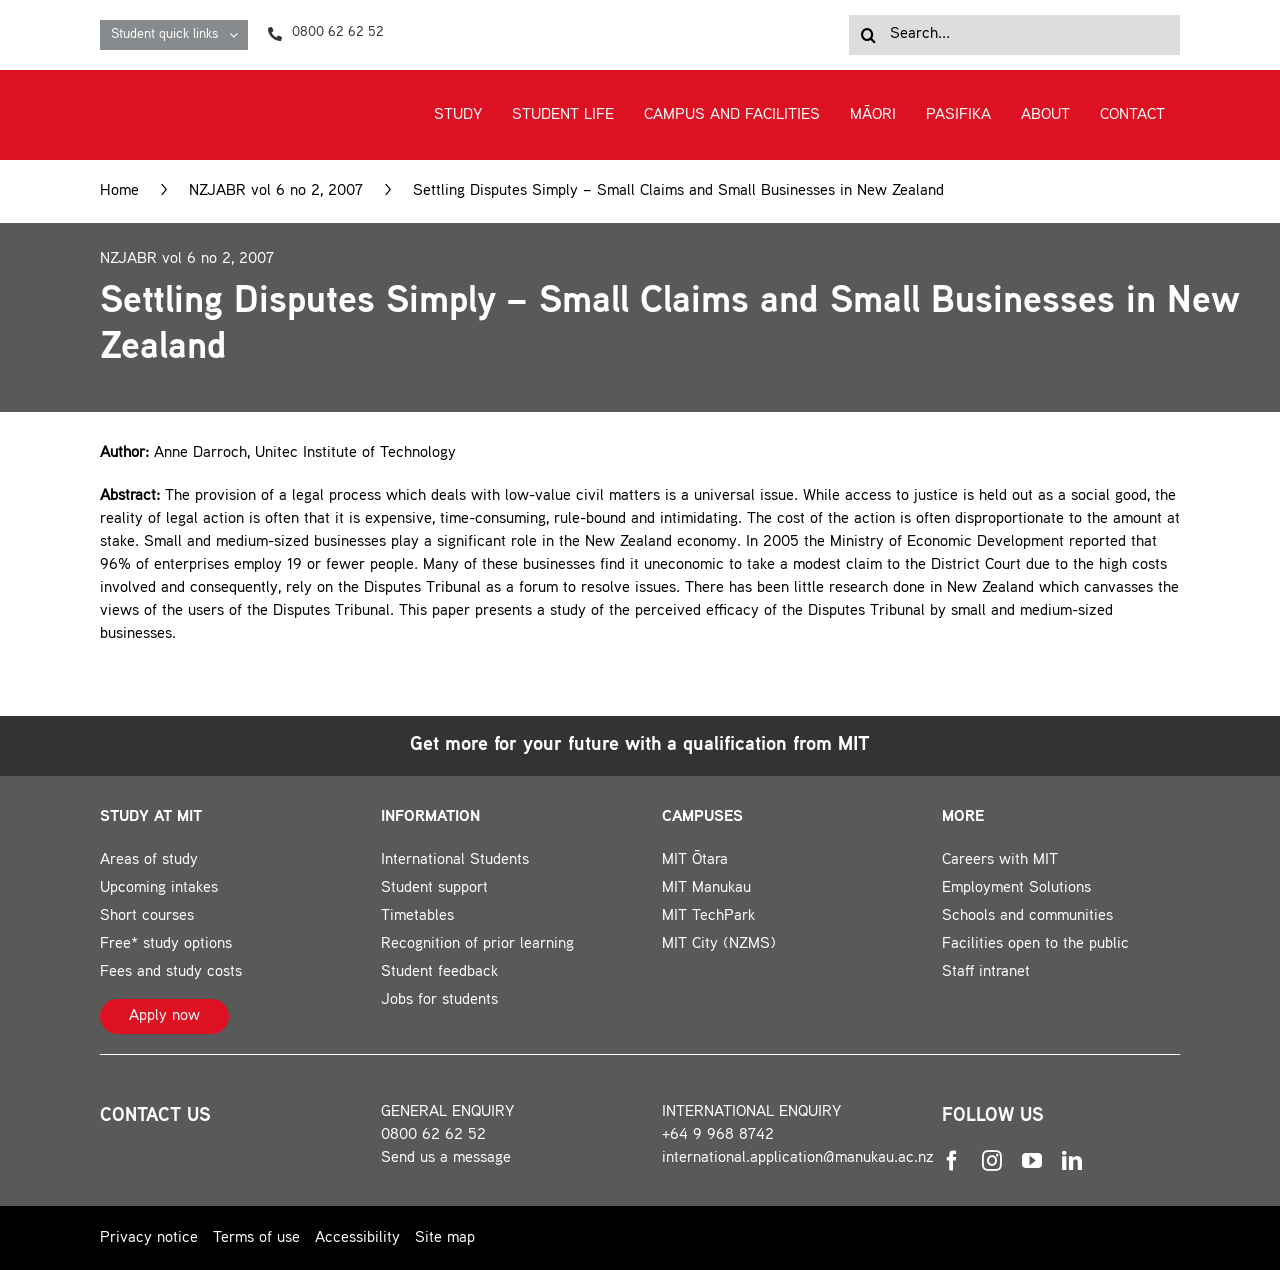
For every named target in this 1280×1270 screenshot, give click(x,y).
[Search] (869, 35)
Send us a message (446, 1158)
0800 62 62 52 (433, 1135)
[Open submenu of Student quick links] (238, 35)
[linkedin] (1072, 1161)
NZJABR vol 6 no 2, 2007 (276, 191)
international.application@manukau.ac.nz (798, 1158)
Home (119, 191)
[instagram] (992, 1161)
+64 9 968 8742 (718, 1135)
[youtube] (1032, 1161)
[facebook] (952, 1161)
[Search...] (1014, 35)
